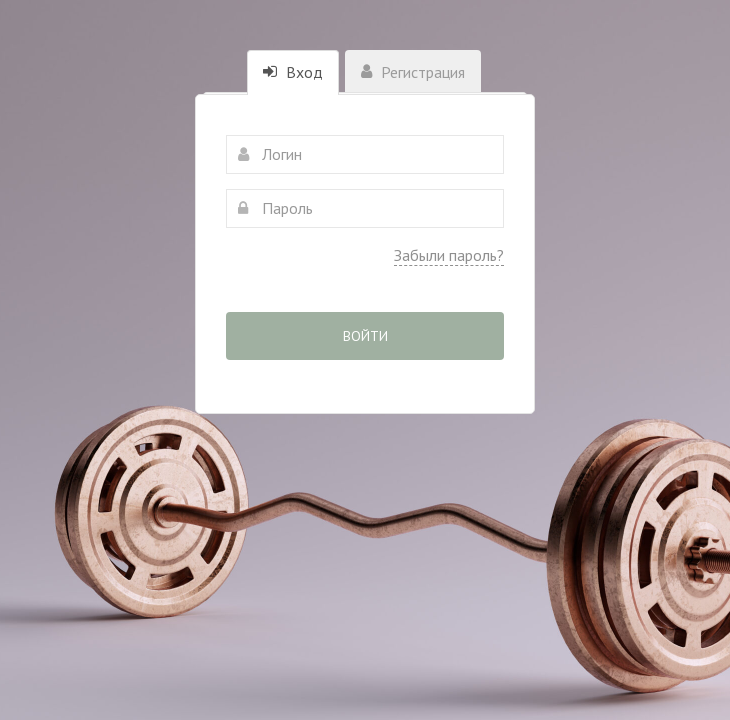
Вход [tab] (293, 72)
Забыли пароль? (449, 255)
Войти (365, 336)
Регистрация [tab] (413, 72)
